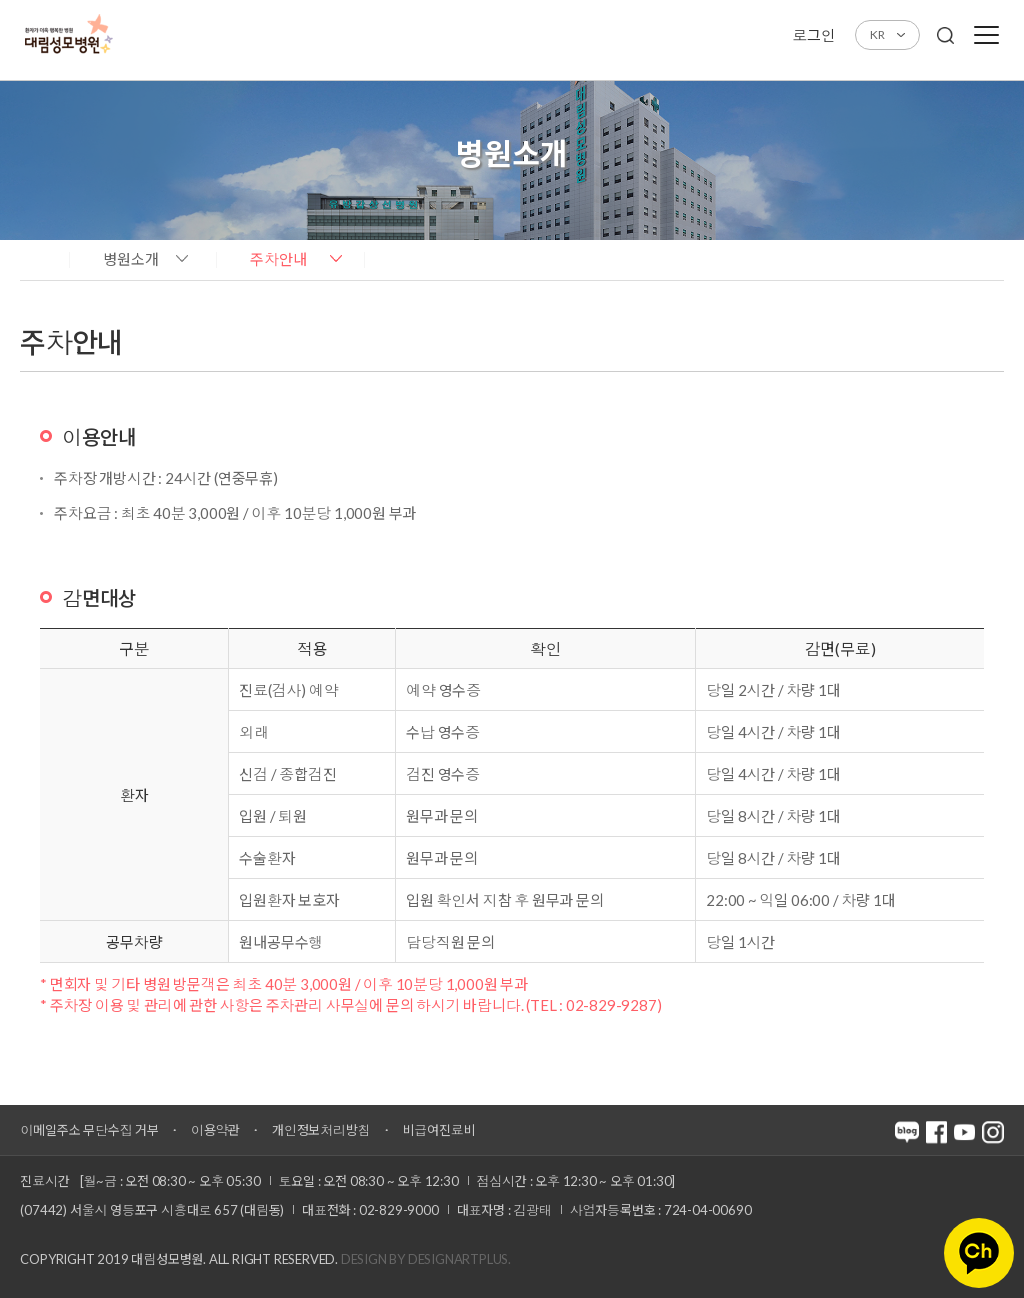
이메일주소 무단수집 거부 (89, 1130)
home (39, 258)
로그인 (813, 35)
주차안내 (278, 259)
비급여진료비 (439, 1130)
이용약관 (215, 1130)
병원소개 (131, 259)
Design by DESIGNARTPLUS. (426, 1259)
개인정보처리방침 (321, 1130)
